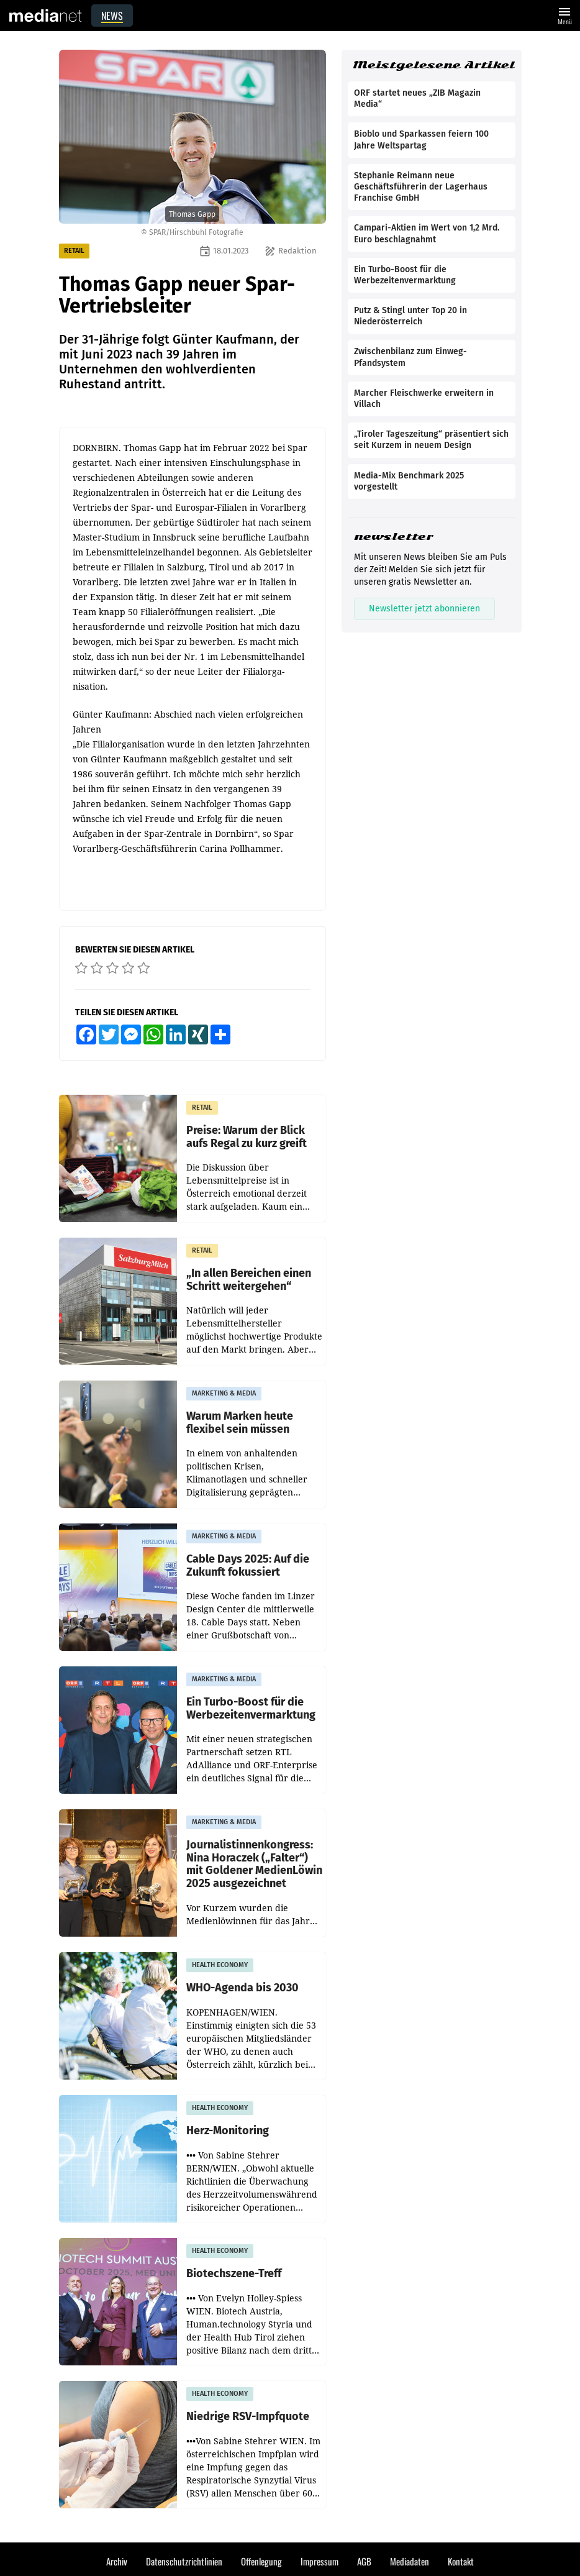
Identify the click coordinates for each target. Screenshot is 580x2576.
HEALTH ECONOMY (220, 1965)
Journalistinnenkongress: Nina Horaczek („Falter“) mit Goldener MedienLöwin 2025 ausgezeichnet (254, 1864)
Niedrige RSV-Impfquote (247, 2416)
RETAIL (74, 251)
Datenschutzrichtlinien (184, 2561)
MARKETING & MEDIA (224, 1393)
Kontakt (461, 2561)
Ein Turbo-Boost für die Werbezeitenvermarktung (250, 1708)
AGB (364, 2561)
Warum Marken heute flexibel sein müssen (239, 1422)
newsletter (393, 536)
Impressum (319, 2561)
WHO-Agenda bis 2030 (242, 1987)
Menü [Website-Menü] (564, 14)
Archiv (116, 2561)
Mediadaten (409, 2561)
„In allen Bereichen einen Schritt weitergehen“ (248, 1279)
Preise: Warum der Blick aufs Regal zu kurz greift (246, 1136)
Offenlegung (261, 2561)
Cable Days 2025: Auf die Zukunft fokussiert (247, 1565)
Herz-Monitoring (227, 2130)
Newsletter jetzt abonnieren (424, 608)
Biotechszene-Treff (233, 2273)
